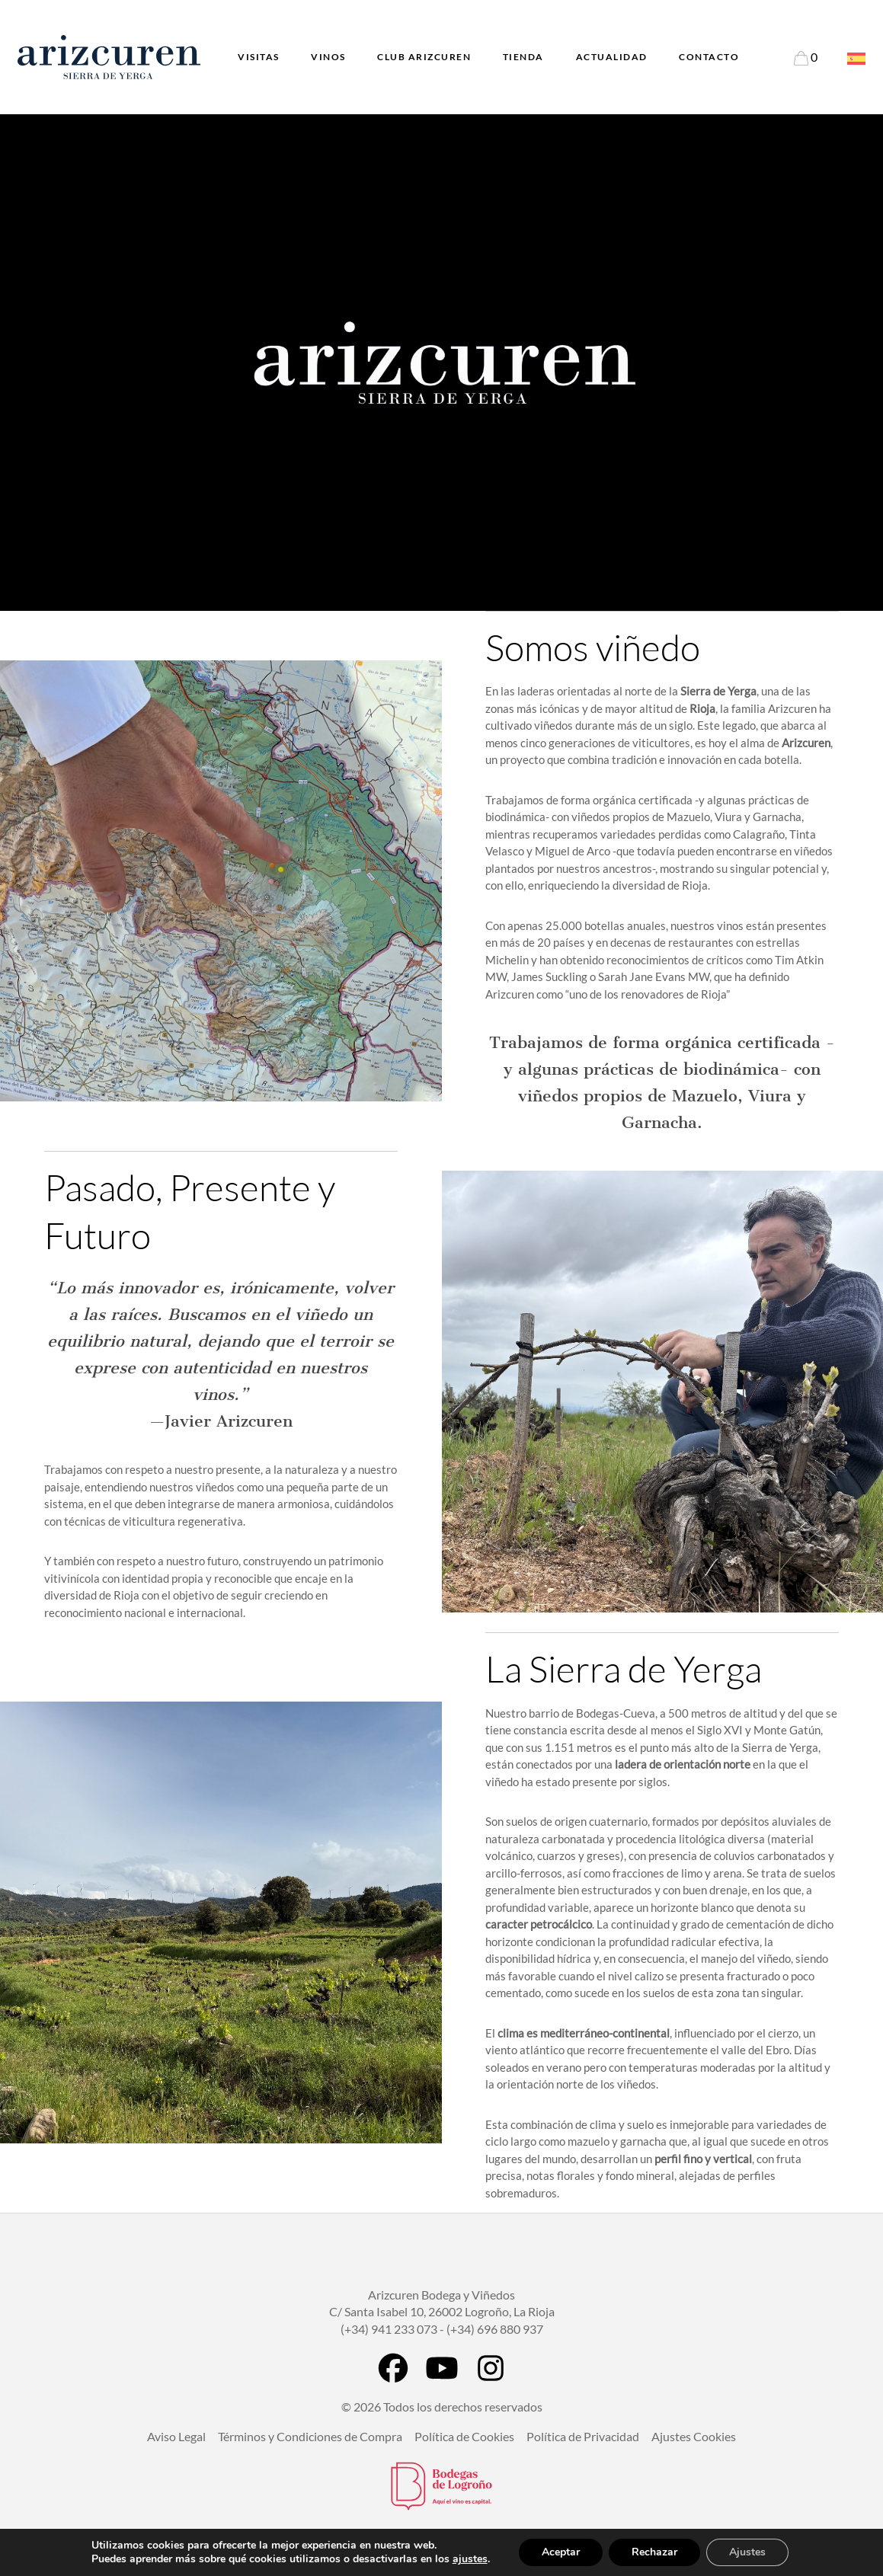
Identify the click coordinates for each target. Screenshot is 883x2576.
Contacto (709, 56)
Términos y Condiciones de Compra (310, 2436)
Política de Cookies (464, 2436)
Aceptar (561, 2552)
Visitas (259, 56)
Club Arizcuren (424, 56)
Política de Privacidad (582, 2436)
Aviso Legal (176, 2436)
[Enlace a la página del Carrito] (805, 57)
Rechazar (654, 2552)
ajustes (470, 2559)
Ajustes (747, 2552)
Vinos (328, 56)
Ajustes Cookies (693, 2436)
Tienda (523, 56)
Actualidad (612, 56)
